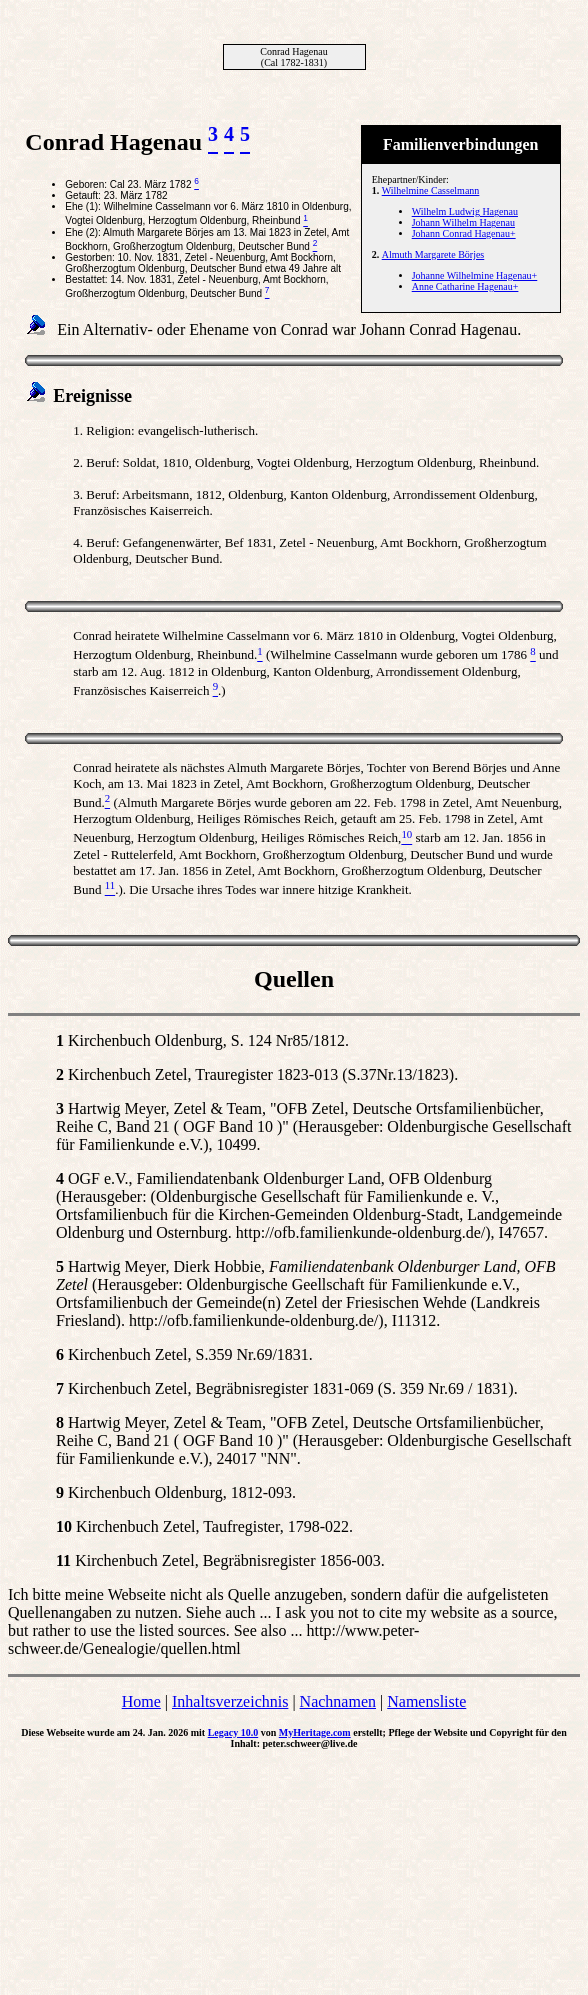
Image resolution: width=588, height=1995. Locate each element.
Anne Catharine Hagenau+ (465, 286)
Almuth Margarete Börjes (433, 254)
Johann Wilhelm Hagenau (463, 222)
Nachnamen (338, 1701)
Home (141, 1701)
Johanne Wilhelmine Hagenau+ (475, 275)
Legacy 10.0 (233, 1732)
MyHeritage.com (315, 1732)
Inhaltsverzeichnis (230, 1701)
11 (63, 1560)
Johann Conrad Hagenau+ (464, 233)
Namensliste (426, 1701)
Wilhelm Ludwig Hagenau (465, 211)
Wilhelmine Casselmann (431, 190)
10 (64, 1526)
